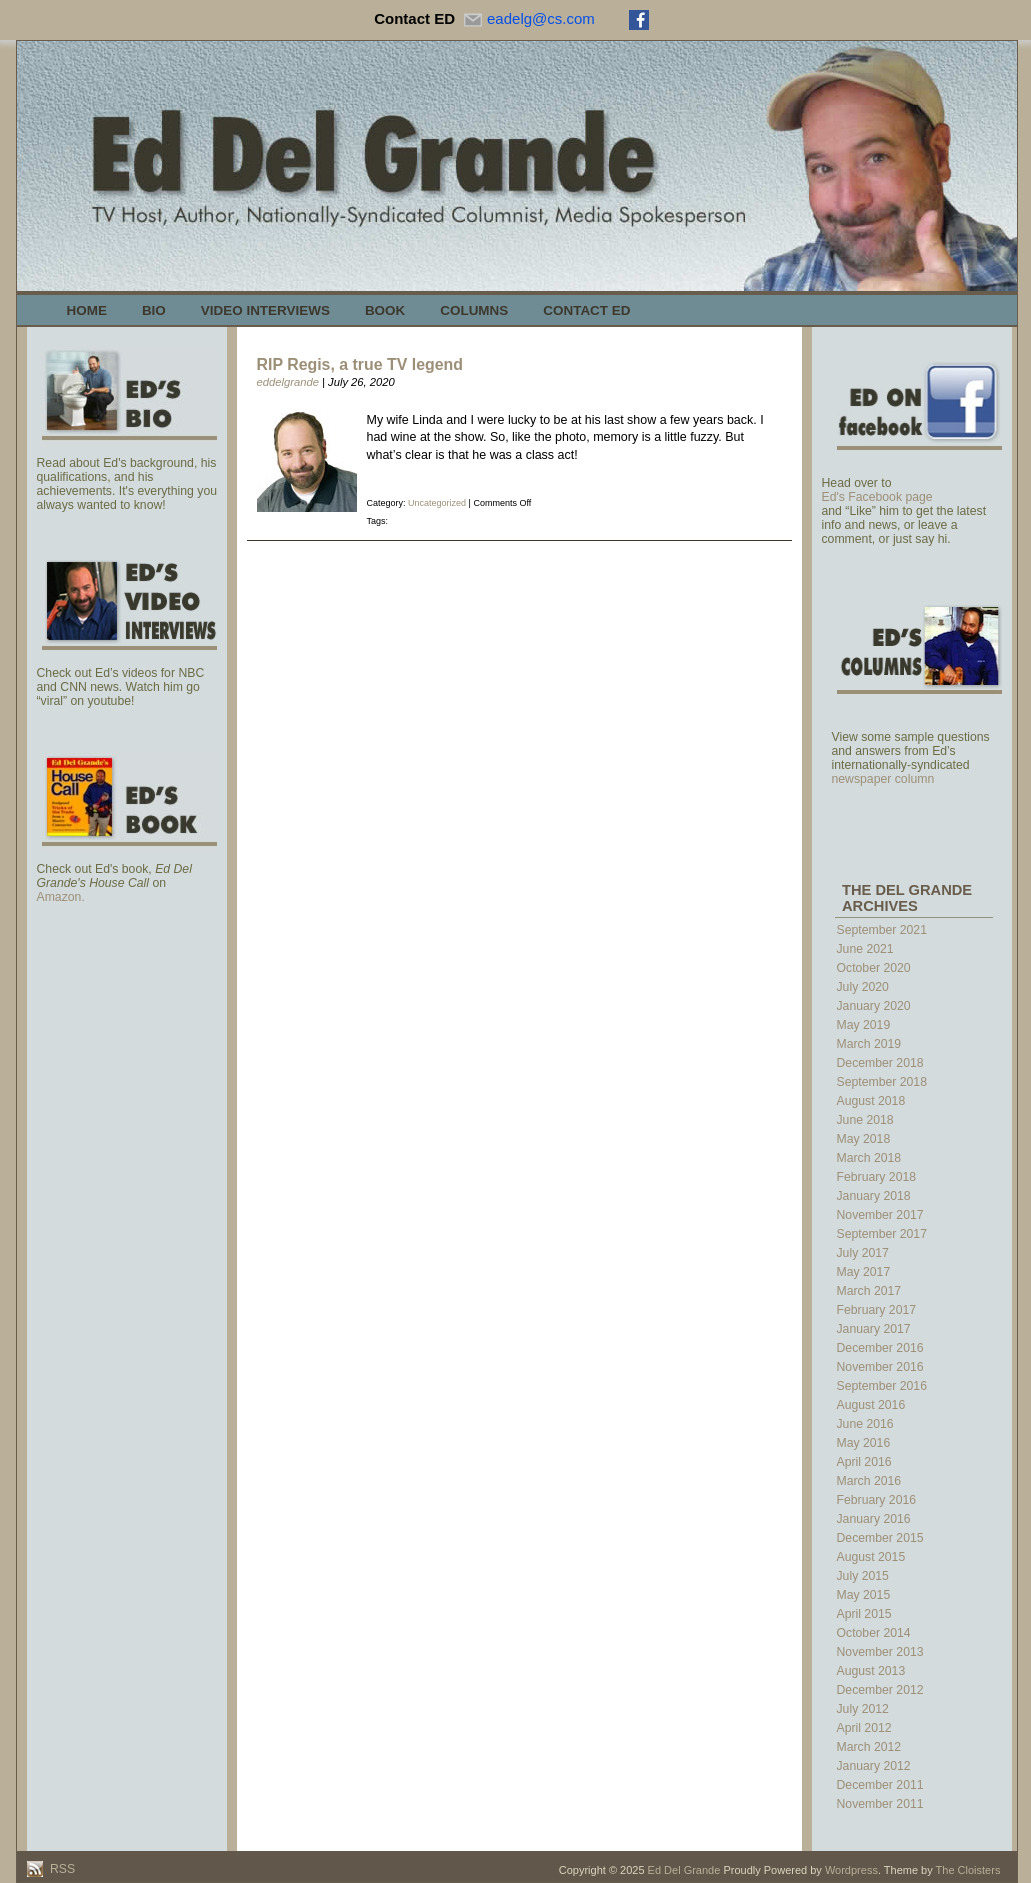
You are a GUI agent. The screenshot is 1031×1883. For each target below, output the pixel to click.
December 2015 (880, 1538)
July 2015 (863, 1576)
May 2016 (864, 1443)
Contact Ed (586, 310)
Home (87, 310)
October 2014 (874, 1633)
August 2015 (871, 1557)
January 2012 (874, 1766)
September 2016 (882, 1386)
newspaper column (883, 779)
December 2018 (880, 1063)
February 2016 (877, 1500)
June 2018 (865, 1120)
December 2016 (880, 1348)
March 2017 (869, 1291)
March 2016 (869, 1481)
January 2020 (874, 1006)
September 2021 (882, 930)
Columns (474, 310)
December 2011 (880, 1785)
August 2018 (871, 1101)
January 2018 (874, 1196)
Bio (154, 310)
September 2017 (882, 1234)
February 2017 (877, 1310)
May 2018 (864, 1139)
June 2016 (865, 1424)
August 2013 (871, 1671)
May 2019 (864, 1025)
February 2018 (877, 1177)
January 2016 (874, 1519)
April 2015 (864, 1614)
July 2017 (863, 1253)
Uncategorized (437, 503)
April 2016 (864, 1462)
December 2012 (880, 1690)
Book (385, 310)
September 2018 (882, 1082)
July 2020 (863, 987)
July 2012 (863, 1709)
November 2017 (880, 1215)
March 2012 (869, 1747)
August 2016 (871, 1405)
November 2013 (880, 1652)
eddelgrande (288, 382)
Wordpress (851, 1870)
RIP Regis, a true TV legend (360, 364)
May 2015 (864, 1595)
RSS (61, 1869)
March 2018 (869, 1158)
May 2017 (864, 1272)
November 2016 (880, 1367)
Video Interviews (265, 310)
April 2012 (864, 1728)
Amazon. (61, 897)
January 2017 (874, 1329)
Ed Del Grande (684, 1870)
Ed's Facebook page (877, 497)
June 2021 (865, 949)
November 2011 (880, 1804)
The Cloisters (968, 1870)
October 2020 (874, 968)
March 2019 (869, 1044)
